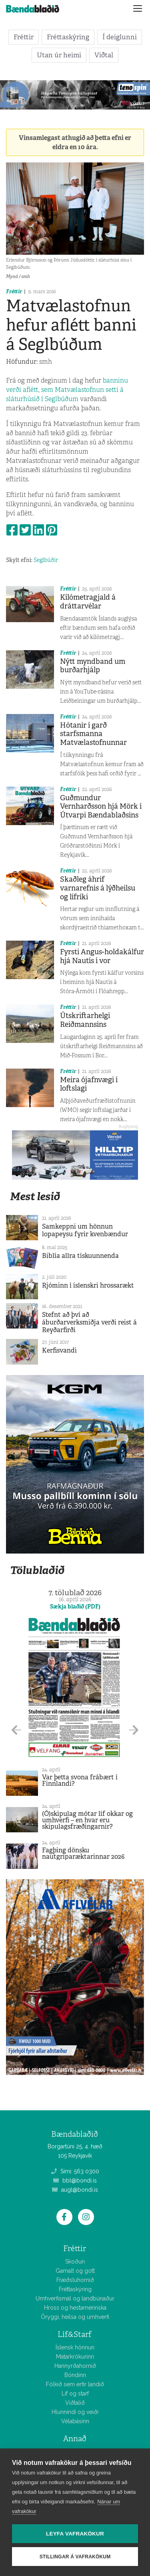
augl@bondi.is (75, 2190)
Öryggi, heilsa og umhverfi (75, 2317)
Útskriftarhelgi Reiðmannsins (85, 1020)
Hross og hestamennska (75, 2307)
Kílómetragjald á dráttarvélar (88, 601)
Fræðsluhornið (75, 2280)
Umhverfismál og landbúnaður (75, 2298)
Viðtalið (75, 2403)
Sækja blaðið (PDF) (75, 1606)
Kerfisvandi (59, 1350)
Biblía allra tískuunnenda (80, 1255)
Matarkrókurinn (75, 2356)
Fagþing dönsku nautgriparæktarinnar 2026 (83, 1853)
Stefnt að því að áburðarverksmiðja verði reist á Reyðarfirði (89, 1322)
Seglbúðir (46, 560)
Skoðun (75, 2261)
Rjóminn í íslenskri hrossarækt (88, 1285)
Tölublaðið (37, 1570)
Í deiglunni (119, 36)
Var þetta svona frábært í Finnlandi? (80, 1780)
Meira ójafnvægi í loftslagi (89, 1084)
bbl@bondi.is (75, 2180)
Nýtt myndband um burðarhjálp (92, 666)
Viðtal (103, 55)
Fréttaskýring (68, 36)
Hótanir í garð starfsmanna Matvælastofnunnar (93, 733)
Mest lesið (35, 1196)
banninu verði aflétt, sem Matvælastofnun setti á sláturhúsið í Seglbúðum (67, 389)
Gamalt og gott (75, 2271)
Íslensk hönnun (75, 2347)
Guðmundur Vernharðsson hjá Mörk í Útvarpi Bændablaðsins (101, 806)
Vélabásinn (75, 2421)
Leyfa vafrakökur (75, 2534)
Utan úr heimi (59, 55)
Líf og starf (75, 2393)
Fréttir (24, 36)
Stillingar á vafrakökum (75, 2557)
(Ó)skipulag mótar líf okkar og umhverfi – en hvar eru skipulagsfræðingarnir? (87, 1820)
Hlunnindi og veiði (75, 2412)
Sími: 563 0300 (75, 2171)
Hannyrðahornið (75, 2366)
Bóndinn (75, 2375)
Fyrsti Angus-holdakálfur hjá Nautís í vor (102, 956)
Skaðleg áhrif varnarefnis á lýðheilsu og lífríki (97, 887)
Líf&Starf (75, 2334)
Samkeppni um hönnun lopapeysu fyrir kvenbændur (85, 1230)
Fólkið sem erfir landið (75, 2384)
